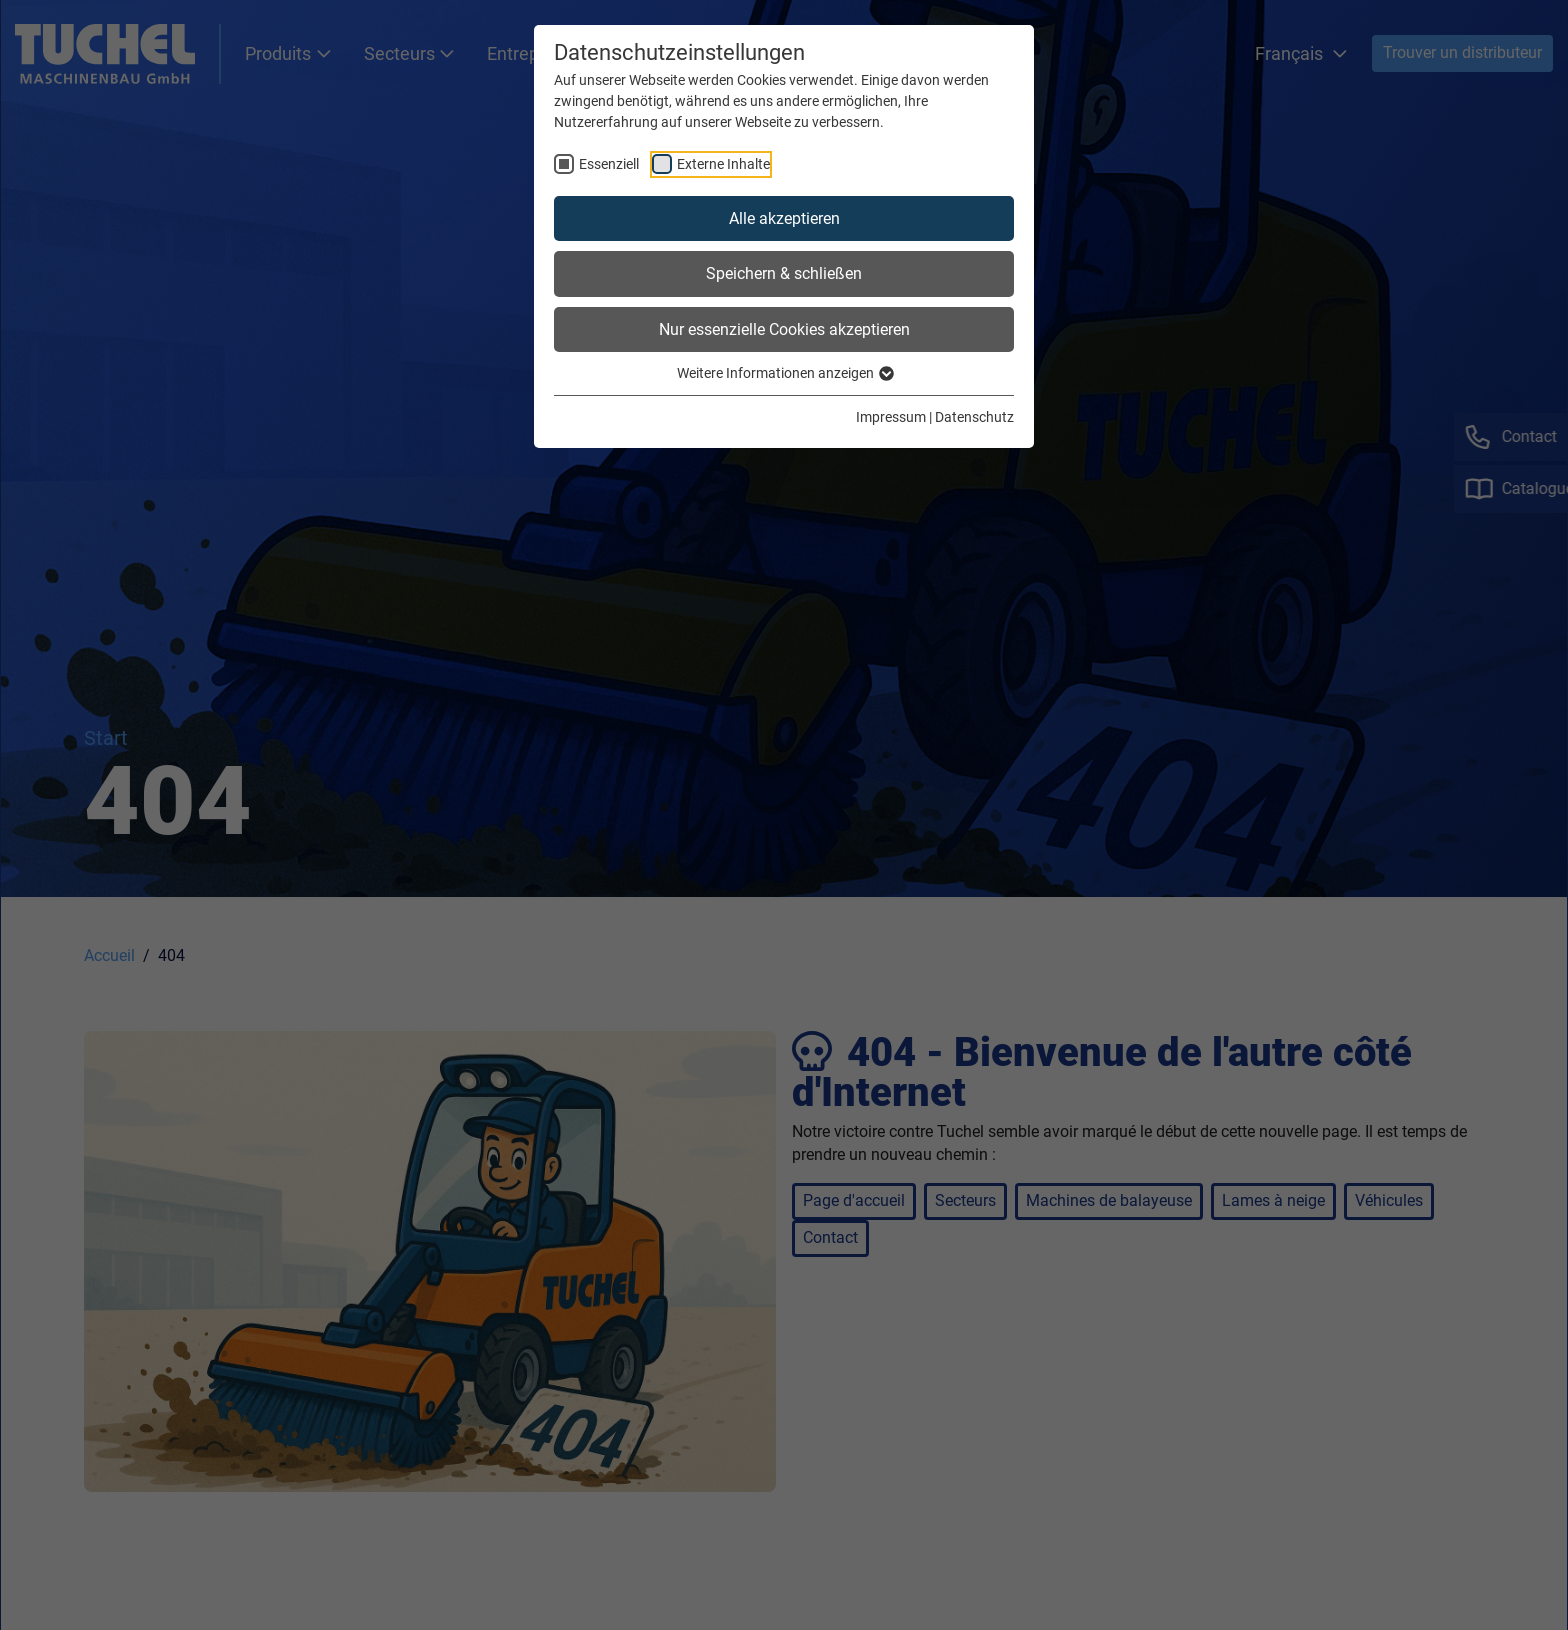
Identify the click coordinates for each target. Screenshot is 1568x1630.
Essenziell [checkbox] (609, 164)
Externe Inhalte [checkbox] (723, 164)
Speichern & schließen (784, 273)
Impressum (891, 417)
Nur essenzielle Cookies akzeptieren (784, 329)
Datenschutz (974, 417)
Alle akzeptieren (784, 218)
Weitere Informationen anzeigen (784, 373)
